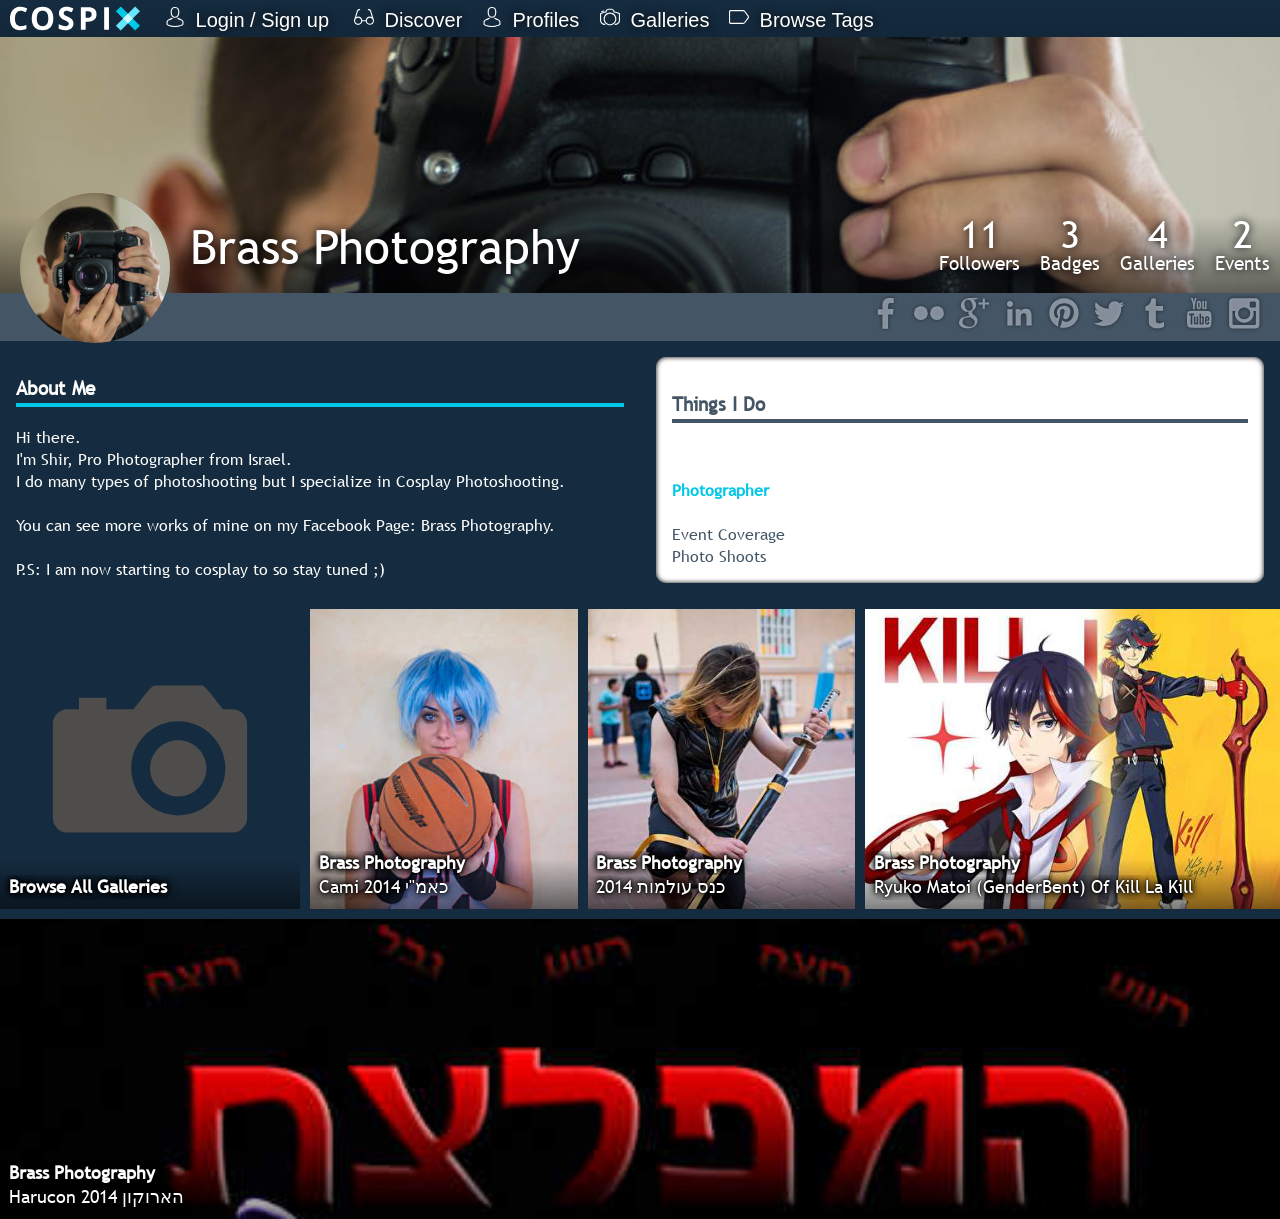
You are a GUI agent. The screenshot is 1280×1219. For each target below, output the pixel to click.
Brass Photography (385, 246)
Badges (1070, 245)
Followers (979, 245)
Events (1242, 245)
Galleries (1157, 245)
